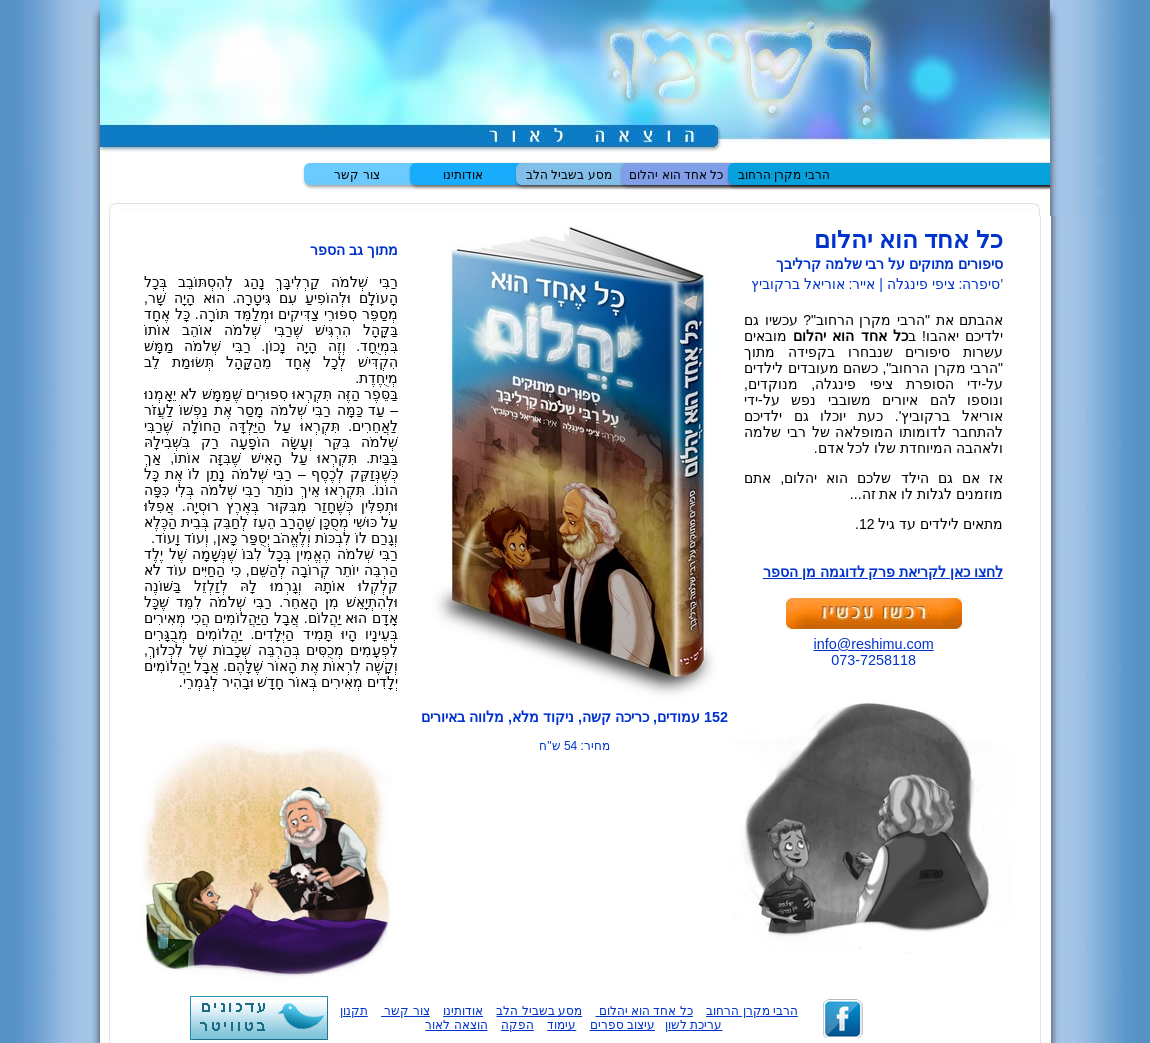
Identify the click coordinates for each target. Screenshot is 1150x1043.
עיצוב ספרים (622, 1025)
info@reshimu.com (874, 644)
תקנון (354, 1011)
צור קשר (356, 175)
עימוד (561, 1025)
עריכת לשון (693, 1025)
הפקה (517, 1025)
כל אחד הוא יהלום (676, 175)
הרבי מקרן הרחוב (784, 175)
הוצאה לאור (456, 1025)
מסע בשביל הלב (569, 175)
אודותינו (463, 175)
